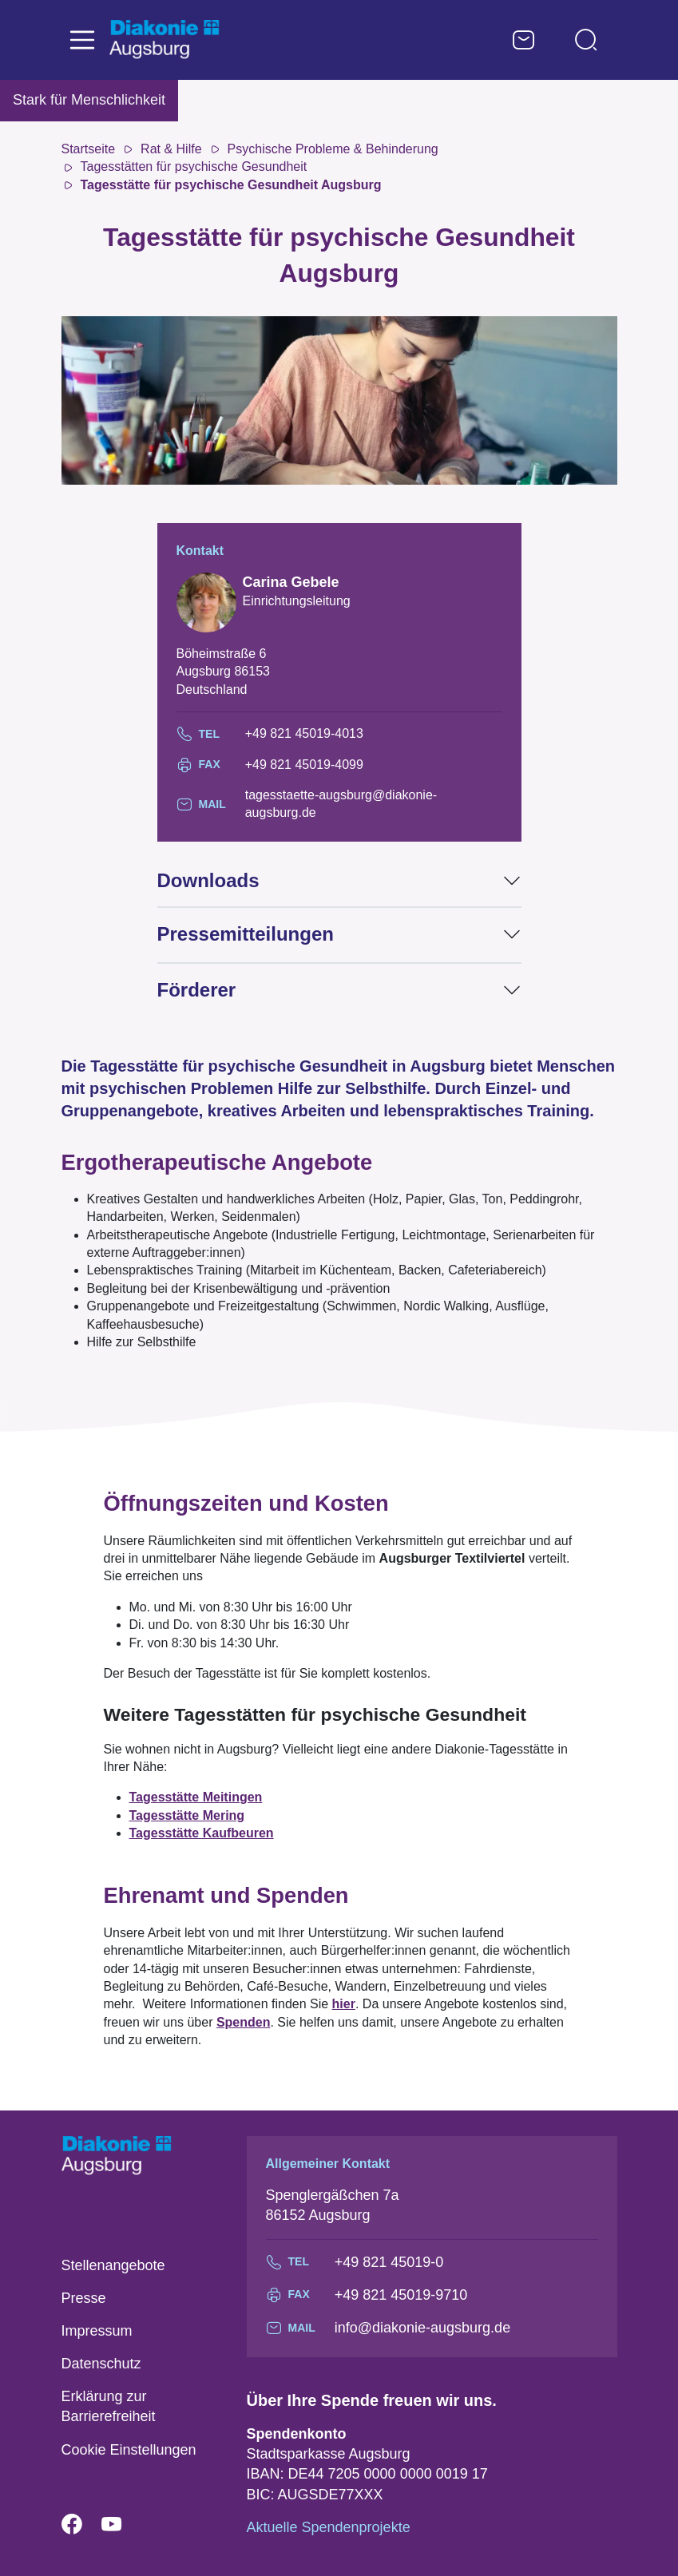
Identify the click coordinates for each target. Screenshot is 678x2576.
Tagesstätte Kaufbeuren (201, 1833)
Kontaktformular (524, 40)
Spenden (243, 2022)
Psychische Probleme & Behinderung (333, 149)
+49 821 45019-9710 (401, 2295)
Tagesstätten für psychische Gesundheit (194, 166)
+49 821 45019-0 (389, 2262)
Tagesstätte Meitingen (196, 1797)
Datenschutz (101, 2364)
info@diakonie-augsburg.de (422, 2328)
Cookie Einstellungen (128, 2450)
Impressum (97, 2331)
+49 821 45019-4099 (304, 764)
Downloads (208, 880)
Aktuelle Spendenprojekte (328, 2527)
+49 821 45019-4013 (304, 733)
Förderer (196, 990)
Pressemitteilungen (245, 934)
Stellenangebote (113, 2265)
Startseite (88, 149)
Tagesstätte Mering (187, 1815)
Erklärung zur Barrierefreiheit (108, 2406)
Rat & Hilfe (171, 149)
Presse (83, 2298)
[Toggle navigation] (82, 40)
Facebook (81, 2525)
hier (343, 2004)
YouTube (121, 2525)
